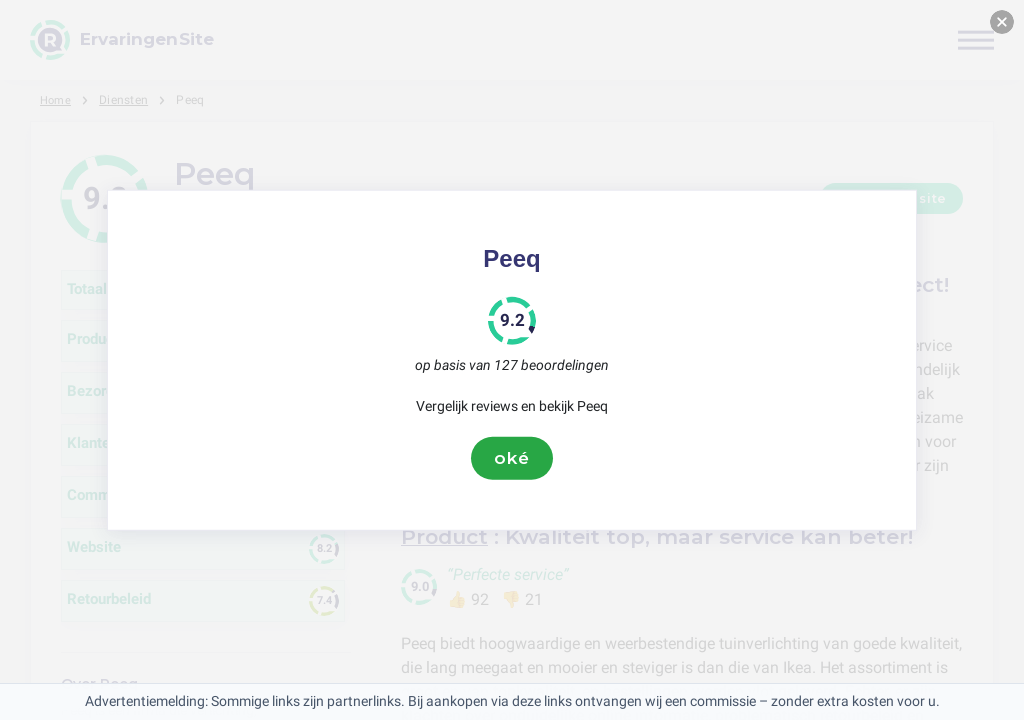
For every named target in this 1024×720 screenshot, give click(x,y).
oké (512, 458)
